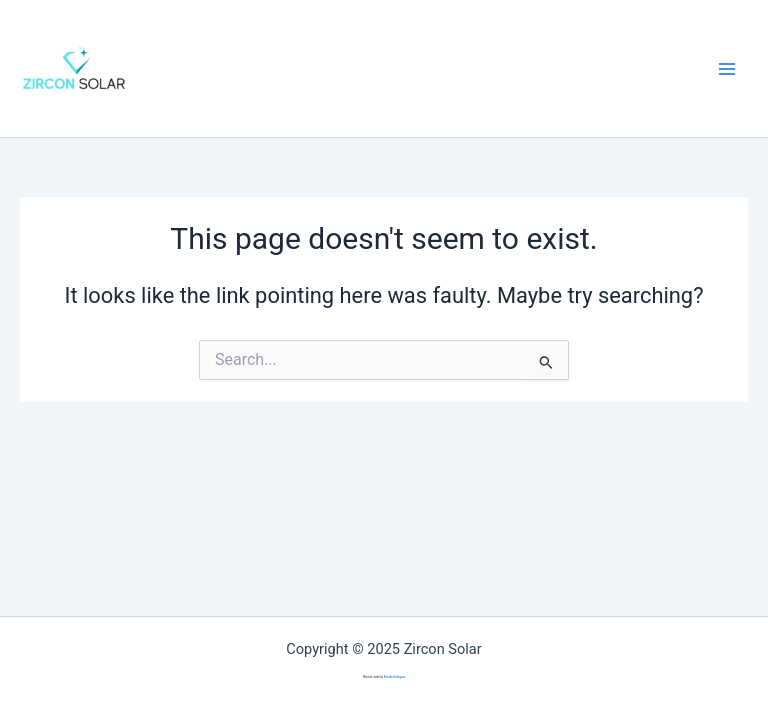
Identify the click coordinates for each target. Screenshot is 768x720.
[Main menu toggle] (727, 69)
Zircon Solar (207, 68)
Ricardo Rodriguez (395, 677)
